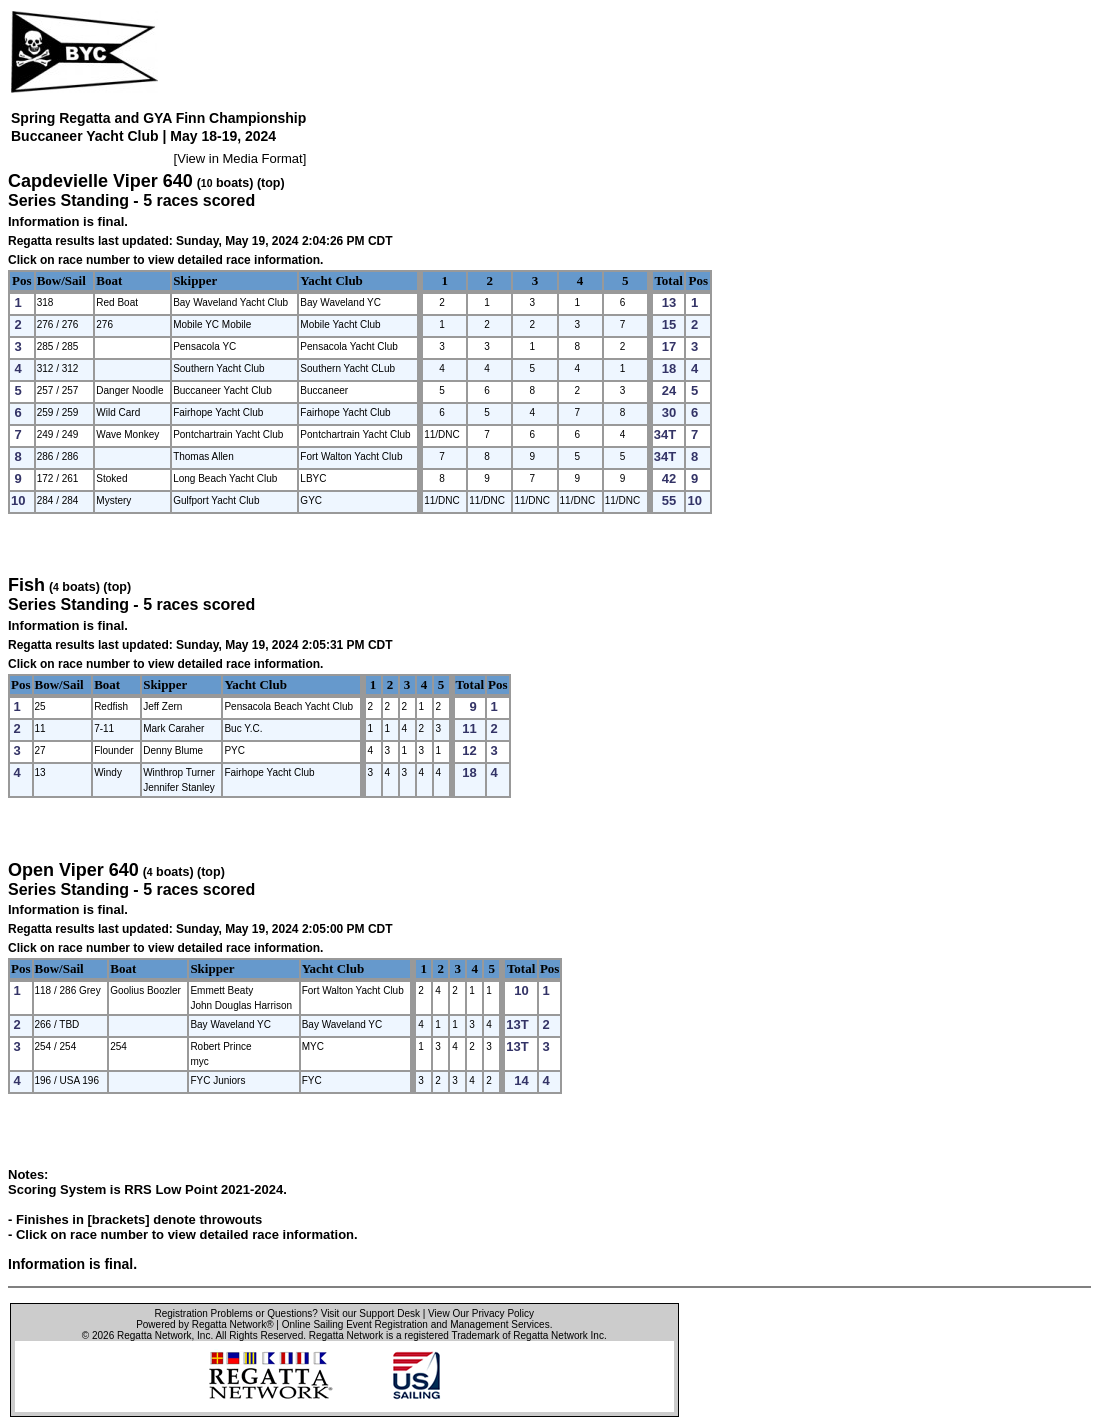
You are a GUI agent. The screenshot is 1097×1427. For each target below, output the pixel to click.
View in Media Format (239, 158)
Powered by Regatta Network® (204, 1324)
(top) (271, 183)
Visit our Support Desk (370, 1313)
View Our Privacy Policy (481, 1313)
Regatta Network (154, 1335)
